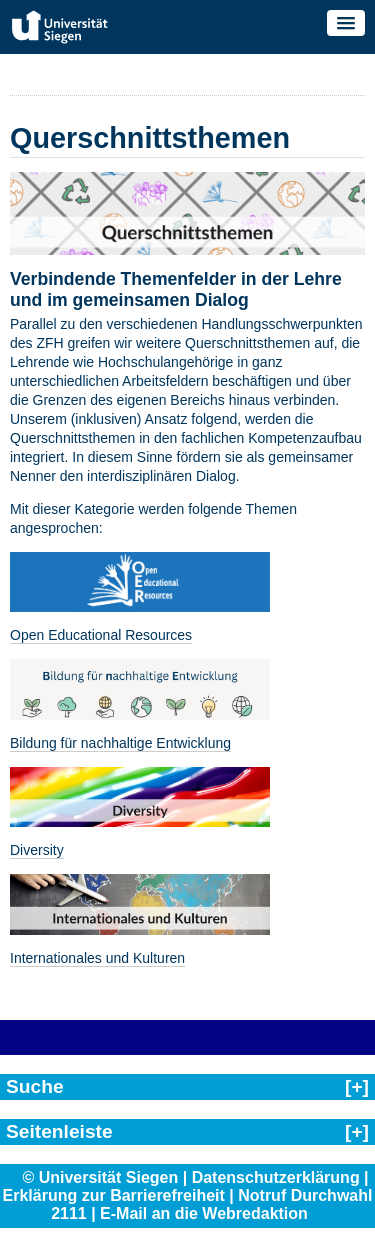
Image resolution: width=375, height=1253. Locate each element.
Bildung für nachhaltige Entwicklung (120, 743)
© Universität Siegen (100, 1177)
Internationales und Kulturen (97, 958)
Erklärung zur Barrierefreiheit (114, 1195)
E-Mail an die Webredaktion (204, 1213)
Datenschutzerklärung (276, 1177)
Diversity (37, 850)
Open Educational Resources (101, 635)
